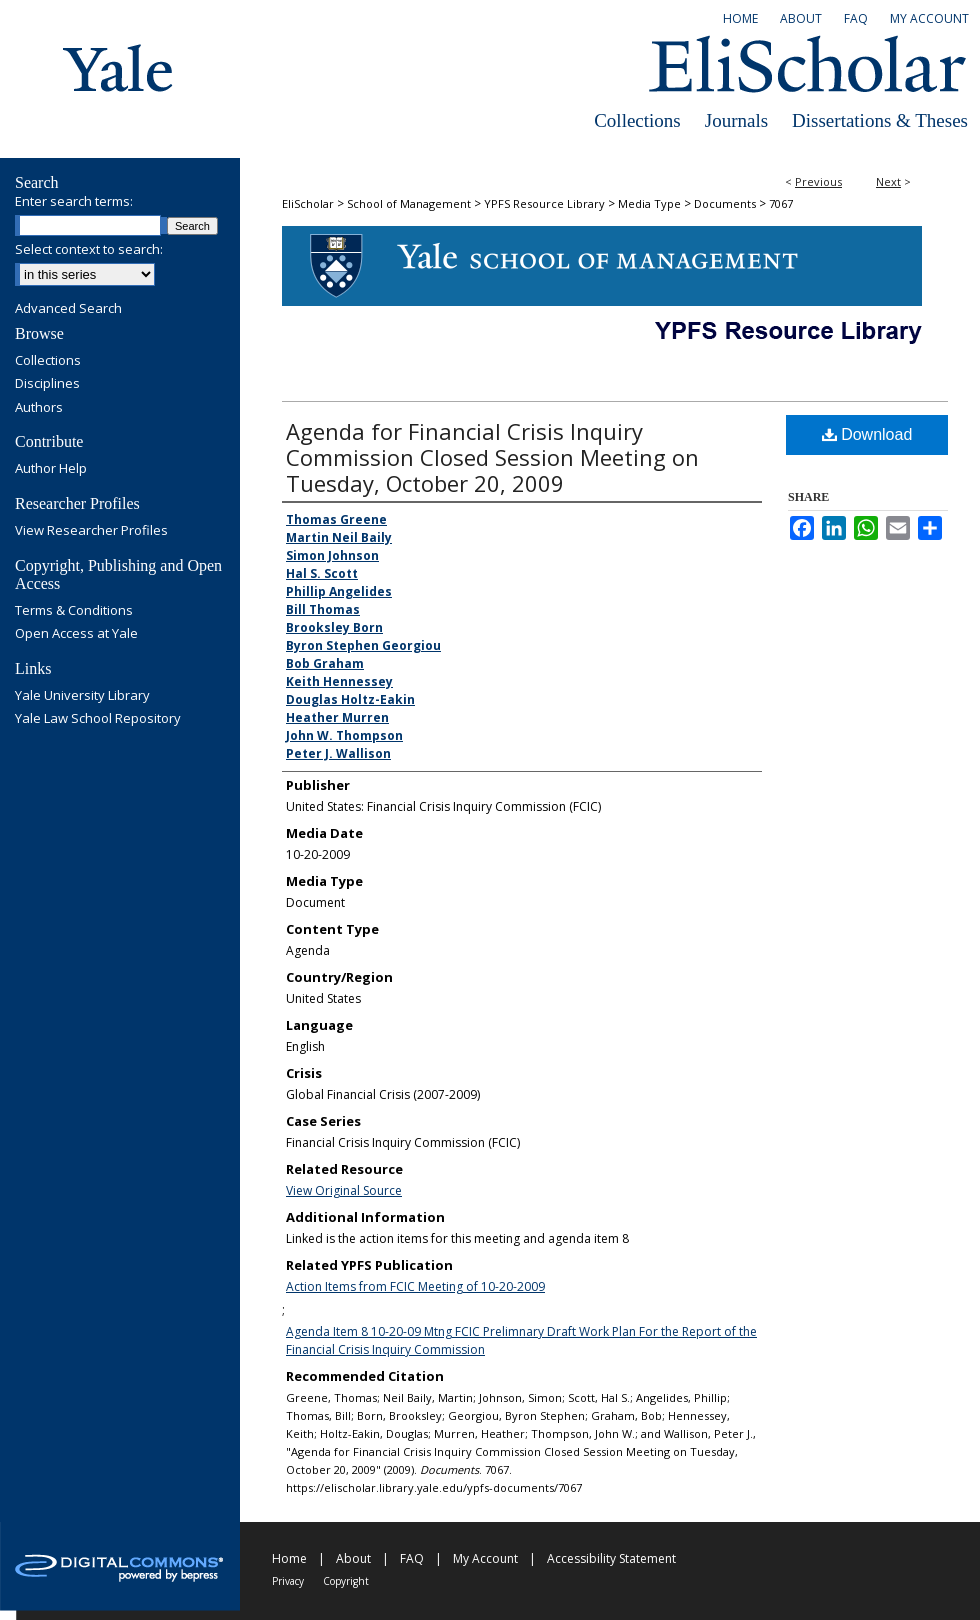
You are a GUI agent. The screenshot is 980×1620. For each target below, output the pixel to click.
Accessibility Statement (611, 1558)
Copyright (346, 1581)
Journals (736, 120)
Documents (725, 203)
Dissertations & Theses (880, 120)
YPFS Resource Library (544, 203)
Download (867, 434)
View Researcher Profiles (91, 531)
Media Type (649, 203)
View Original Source (344, 1190)
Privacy (288, 1581)
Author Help (51, 469)
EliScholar (308, 203)
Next (888, 181)
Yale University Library (82, 696)
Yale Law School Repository (98, 719)
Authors (39, 408)
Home (289, 1558)
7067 (781, 203)
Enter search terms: (74, 201)
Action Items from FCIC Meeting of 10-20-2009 (415, 1286)
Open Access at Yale (76, 634)
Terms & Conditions (74, 611)
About (353, 1558)
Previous (818, 181)
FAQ (412, 1558)
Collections (637, 120)
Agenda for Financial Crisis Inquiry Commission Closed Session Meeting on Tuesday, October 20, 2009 (492, 457)
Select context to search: (89, 249)
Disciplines (47, 384)
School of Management (409, 203)
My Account (485, 1558)
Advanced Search (68, 308)
